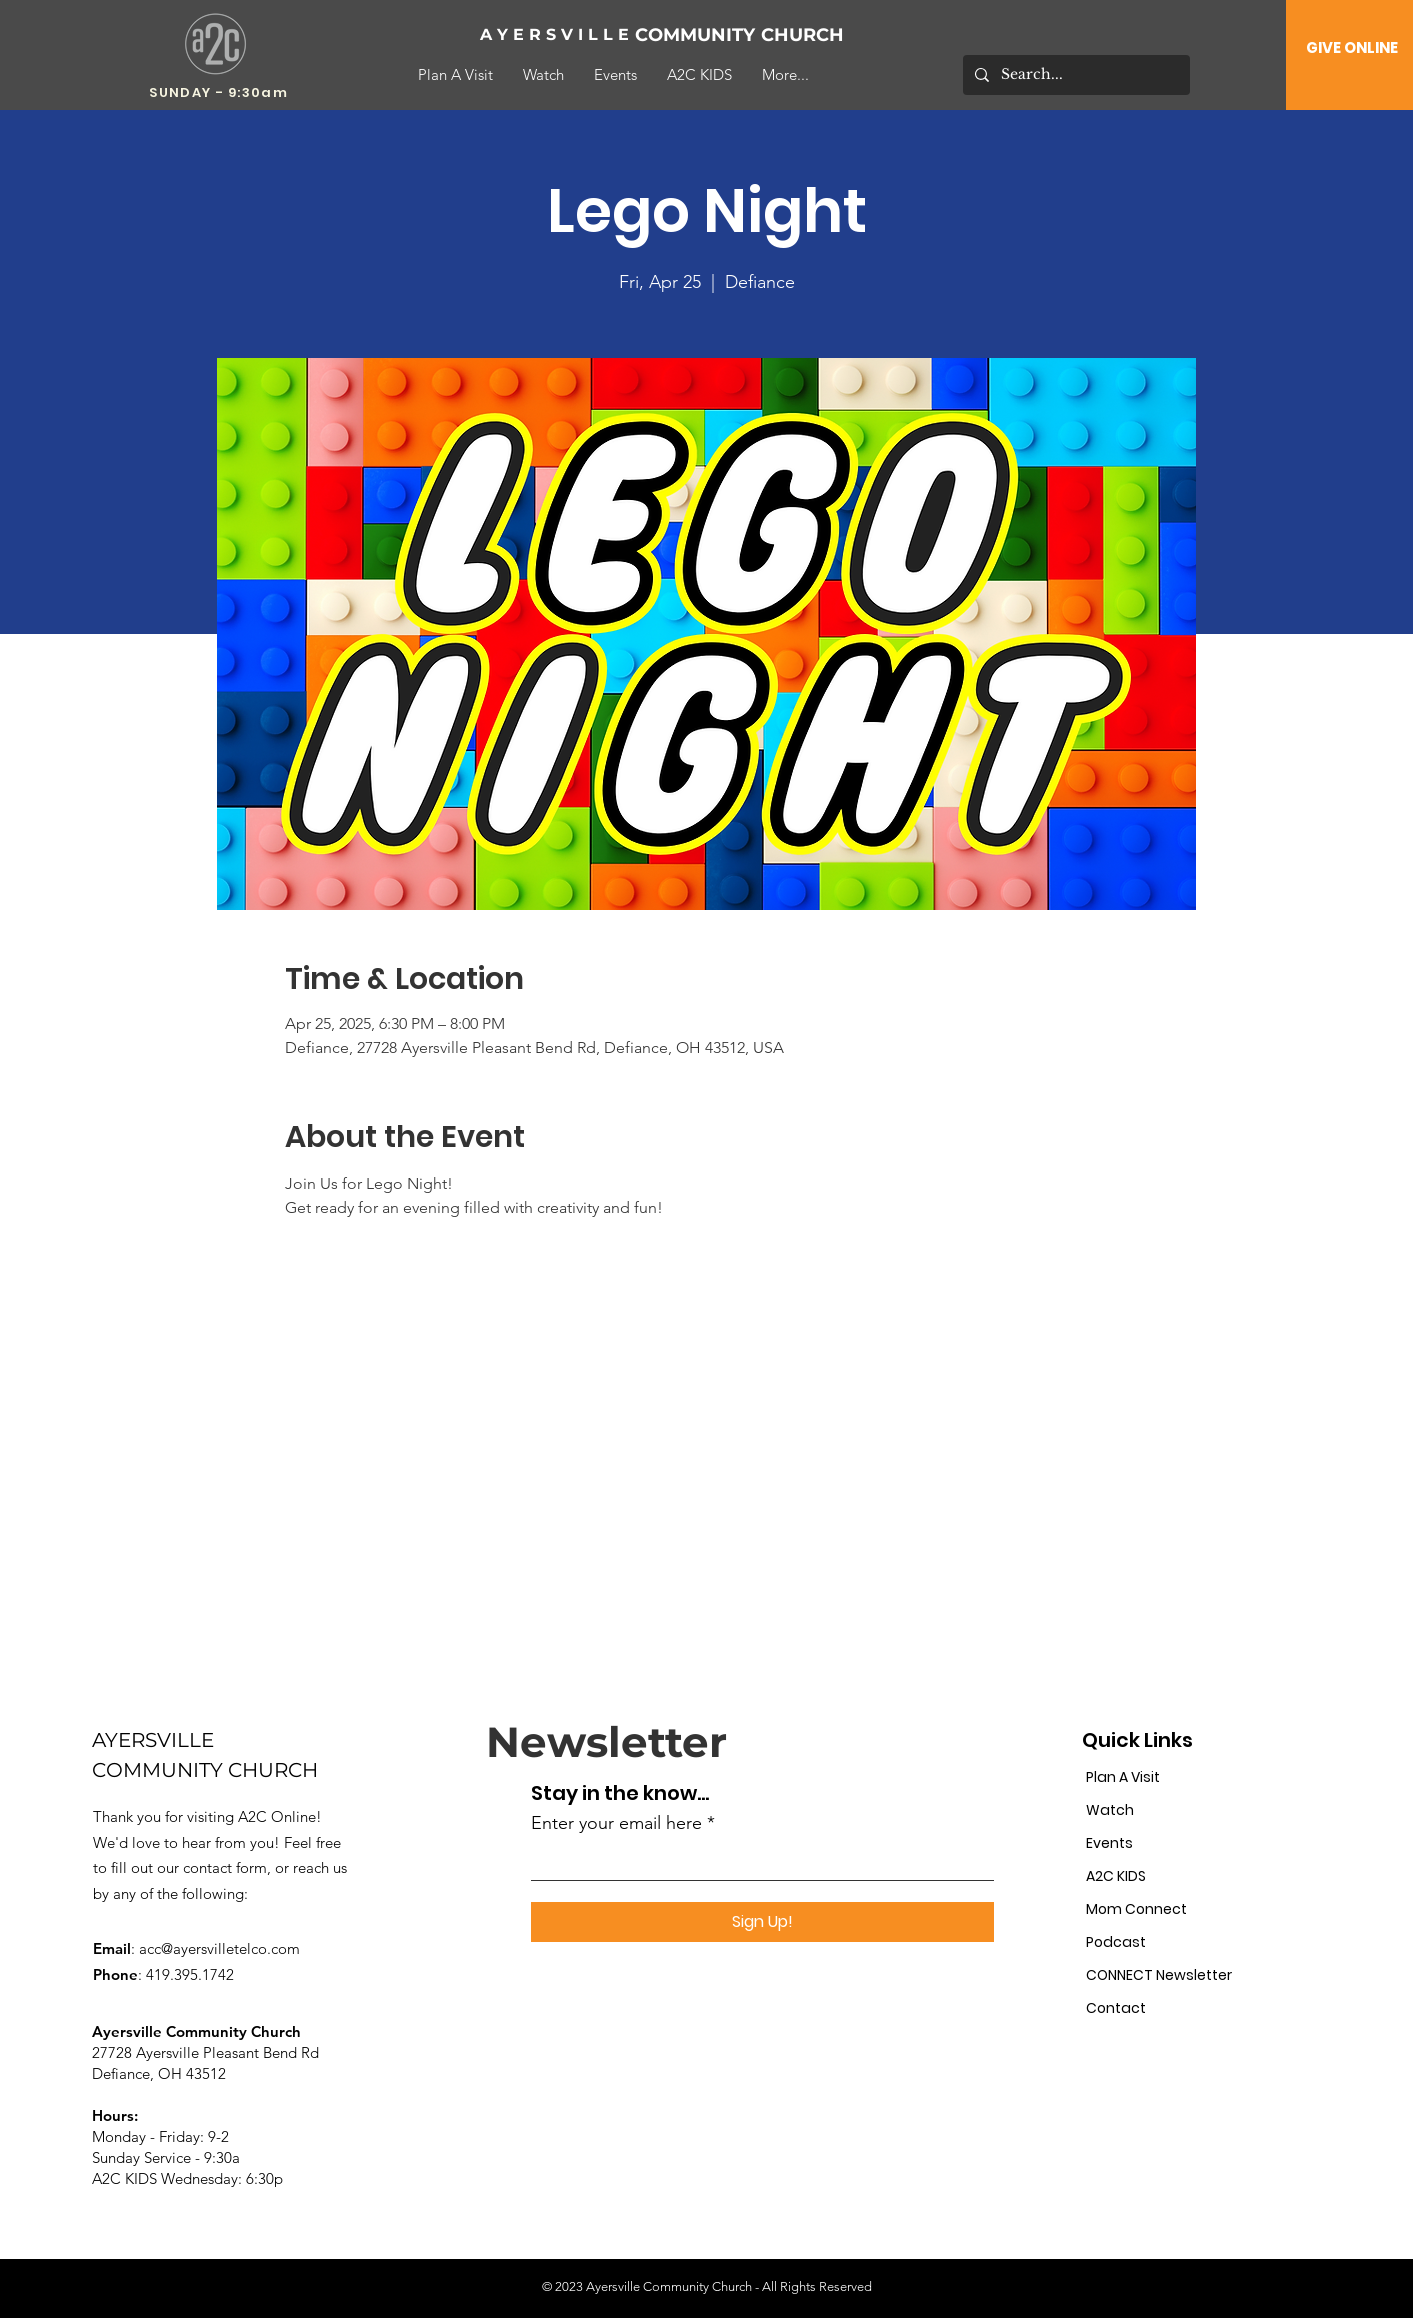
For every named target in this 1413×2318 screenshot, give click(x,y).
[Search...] (1074, 75)
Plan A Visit (1123, 1777)
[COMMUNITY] (700, 35)
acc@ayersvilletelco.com (219, 1948)
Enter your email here (616, 1823)
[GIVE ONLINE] (1352, 47)
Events (1109, 1843)
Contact (1116, 2008)
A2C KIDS (1116, 1876)
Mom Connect (1136, 1909)
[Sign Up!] (762, 1922)
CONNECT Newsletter (1154, 1975)
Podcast (1116, 1942)
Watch (1110, 1810)
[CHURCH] (826, 35)
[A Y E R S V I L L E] (555, 35)
